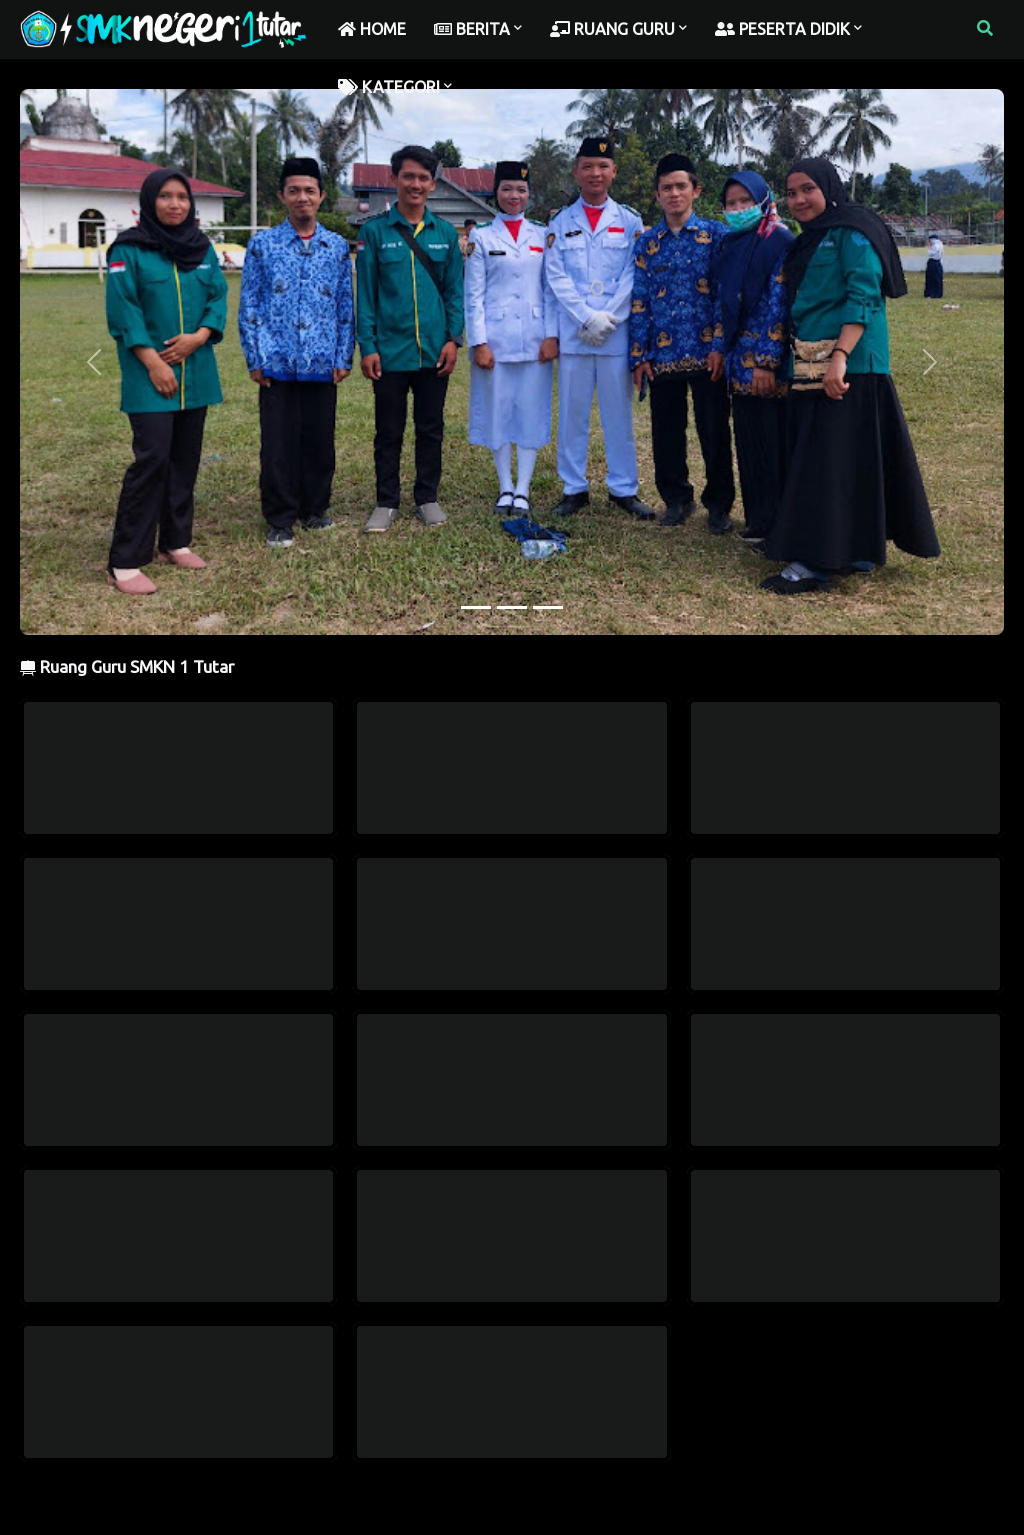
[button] (985, 29)
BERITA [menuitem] (472, 29)
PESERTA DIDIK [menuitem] (782, 29)
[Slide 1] (476, 607)
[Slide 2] (512, 607)
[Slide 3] (548, 607)
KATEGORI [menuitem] (389, 87)
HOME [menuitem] (372, 29)
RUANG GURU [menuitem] (612, 29)
